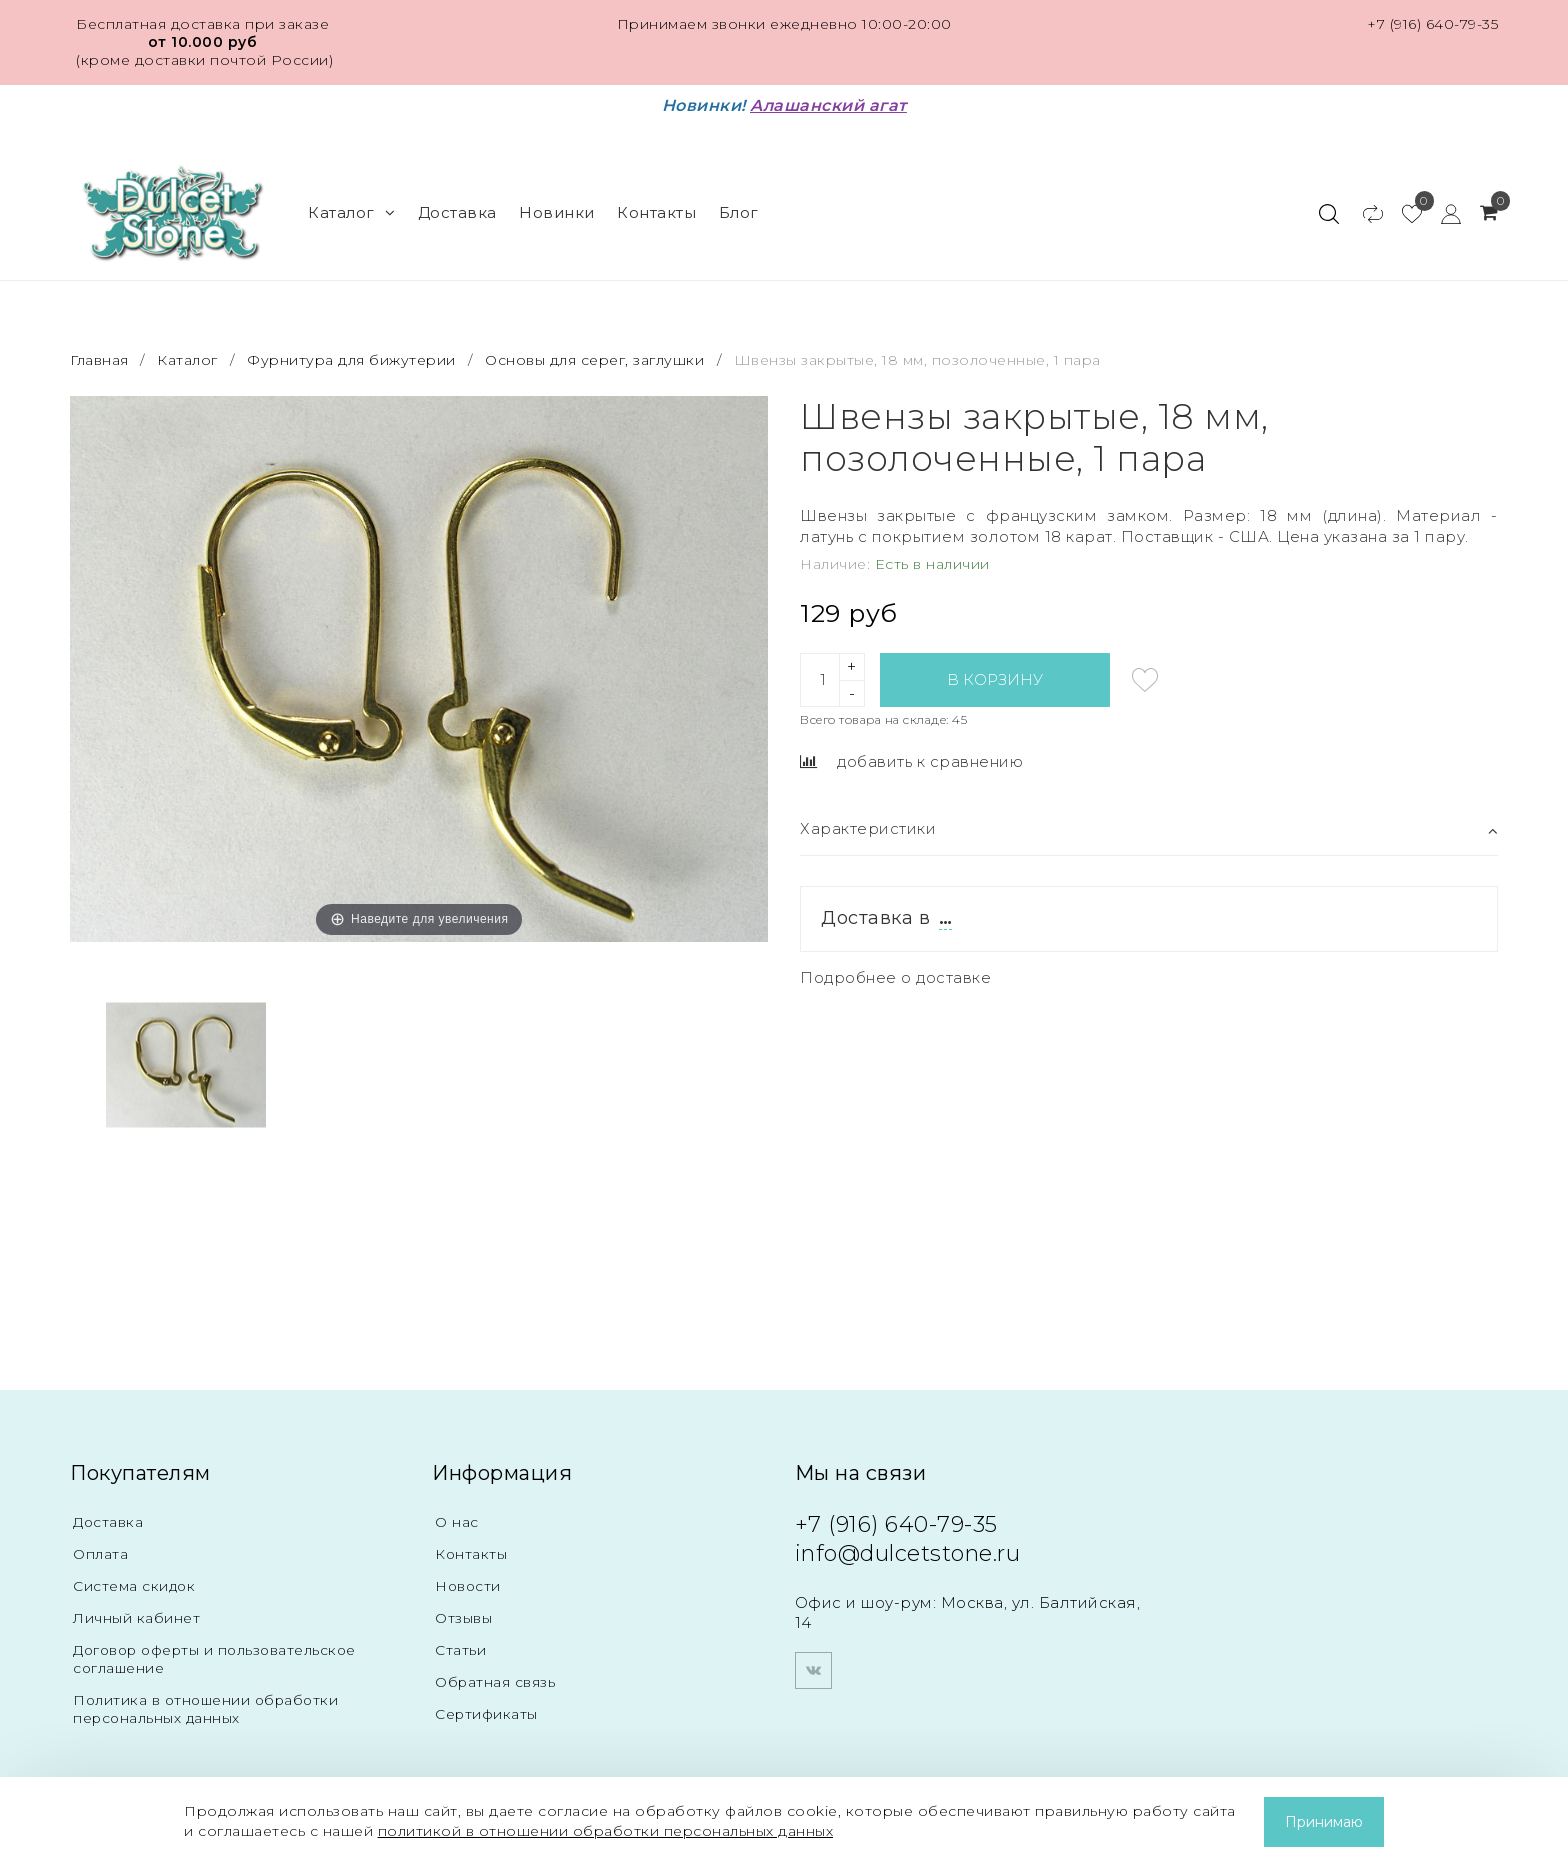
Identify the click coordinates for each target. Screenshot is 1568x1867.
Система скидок (139, 1585)
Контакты (656, 212)
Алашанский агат (828, 105)
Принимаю (1324, 1822)
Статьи (462, 1649)
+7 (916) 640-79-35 (1432, 24)
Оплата (103, 1553)
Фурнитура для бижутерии (351, 360)
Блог (739, 212)
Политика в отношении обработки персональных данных (216, 1708)
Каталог (351, 212)
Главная (101, 360)
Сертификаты (491, 1713)
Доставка (457, 212)
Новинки (557, 212)
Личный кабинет (140, 1617)
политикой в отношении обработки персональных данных (606, 1831)
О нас (458, 1521)
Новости (471, 1585)
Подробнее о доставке (895, 977)
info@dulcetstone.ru (908, 1553)
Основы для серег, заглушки (594, 360)
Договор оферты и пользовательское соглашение (229, 1658)
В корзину (995, 679)
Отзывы (466, 1617)
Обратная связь (501, 1681)
